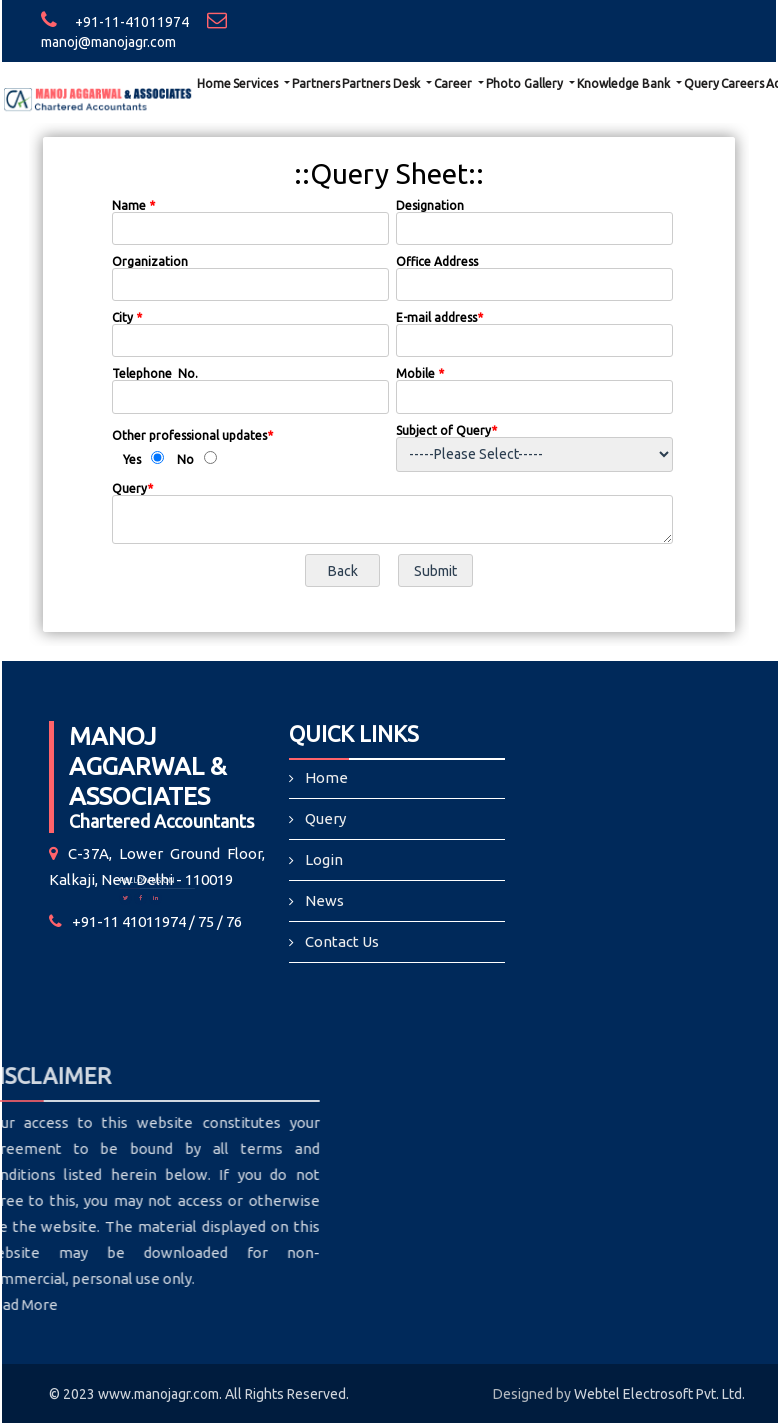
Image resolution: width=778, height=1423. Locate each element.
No (185, 459)
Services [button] (257, 83)
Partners (316, 83)
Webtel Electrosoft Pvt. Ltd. (659, 1394)
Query (701, 83)
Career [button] (454, 83)
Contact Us (342, 940)
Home (214, 83)
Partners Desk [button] (382, 83)
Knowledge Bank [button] (625, 83)
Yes (132, 459)
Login (324, 859)
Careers (742, 83)
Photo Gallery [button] (526, 83)
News (325, 900)
